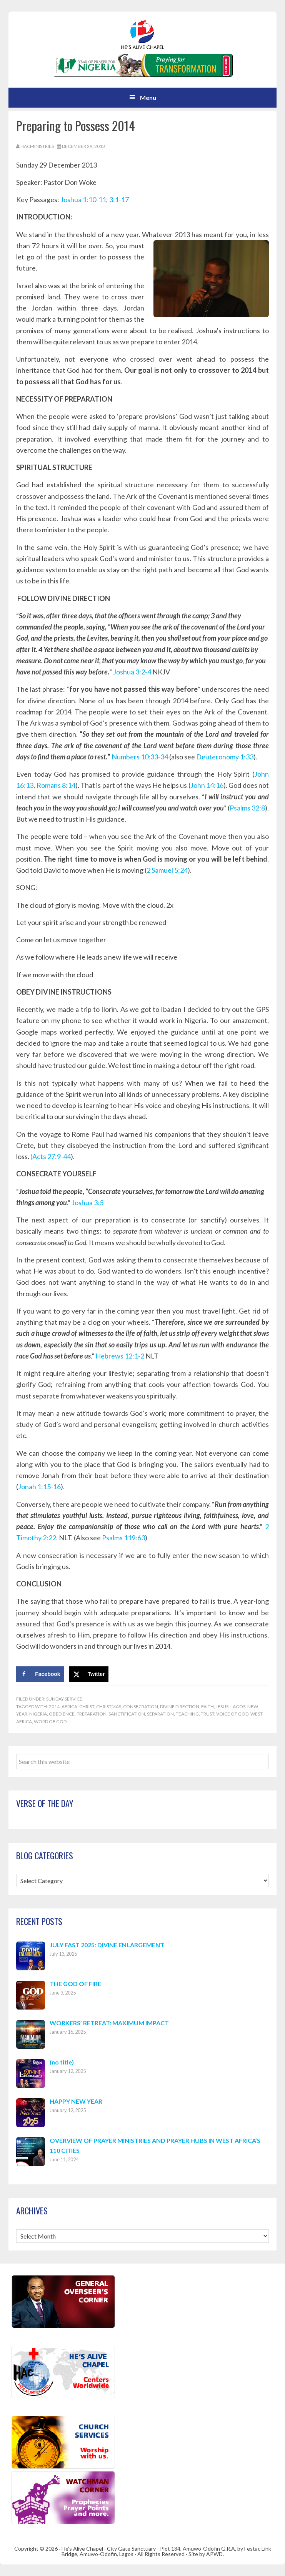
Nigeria (38, 1714)
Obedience (62, 1714)
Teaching (187, 1714)
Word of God (50, 1721)
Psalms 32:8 (247, 808)
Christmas (108, 1706)
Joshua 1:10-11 (83, 199)
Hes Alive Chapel (142, 34)
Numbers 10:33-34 (140, 756)
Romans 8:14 (56, 785)
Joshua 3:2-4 (132, 672)
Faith (207, 1706)
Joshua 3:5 (87, 1202)
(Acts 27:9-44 (50, 1156)
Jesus (222, 1706)
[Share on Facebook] (39, 1674)
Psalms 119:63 (123, 1537)
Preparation (92, 1714)
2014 (54, 1706)
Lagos (237, 1706)
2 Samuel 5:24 (167, 870)
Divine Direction (179, 1706)
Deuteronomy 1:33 (224, 756)
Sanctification (126, 1714)
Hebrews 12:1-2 (119, 1356)
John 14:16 (206, 785)
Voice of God (232, 1714)
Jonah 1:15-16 (39, 1486)
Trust (207, 1714)
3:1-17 (118, 199)
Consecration (140, 1706)
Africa (69, 1706)
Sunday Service (64, 1699)
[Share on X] (88, 1674)
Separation (160, 1714)
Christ (86, 1706)
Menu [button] (148, 97)
